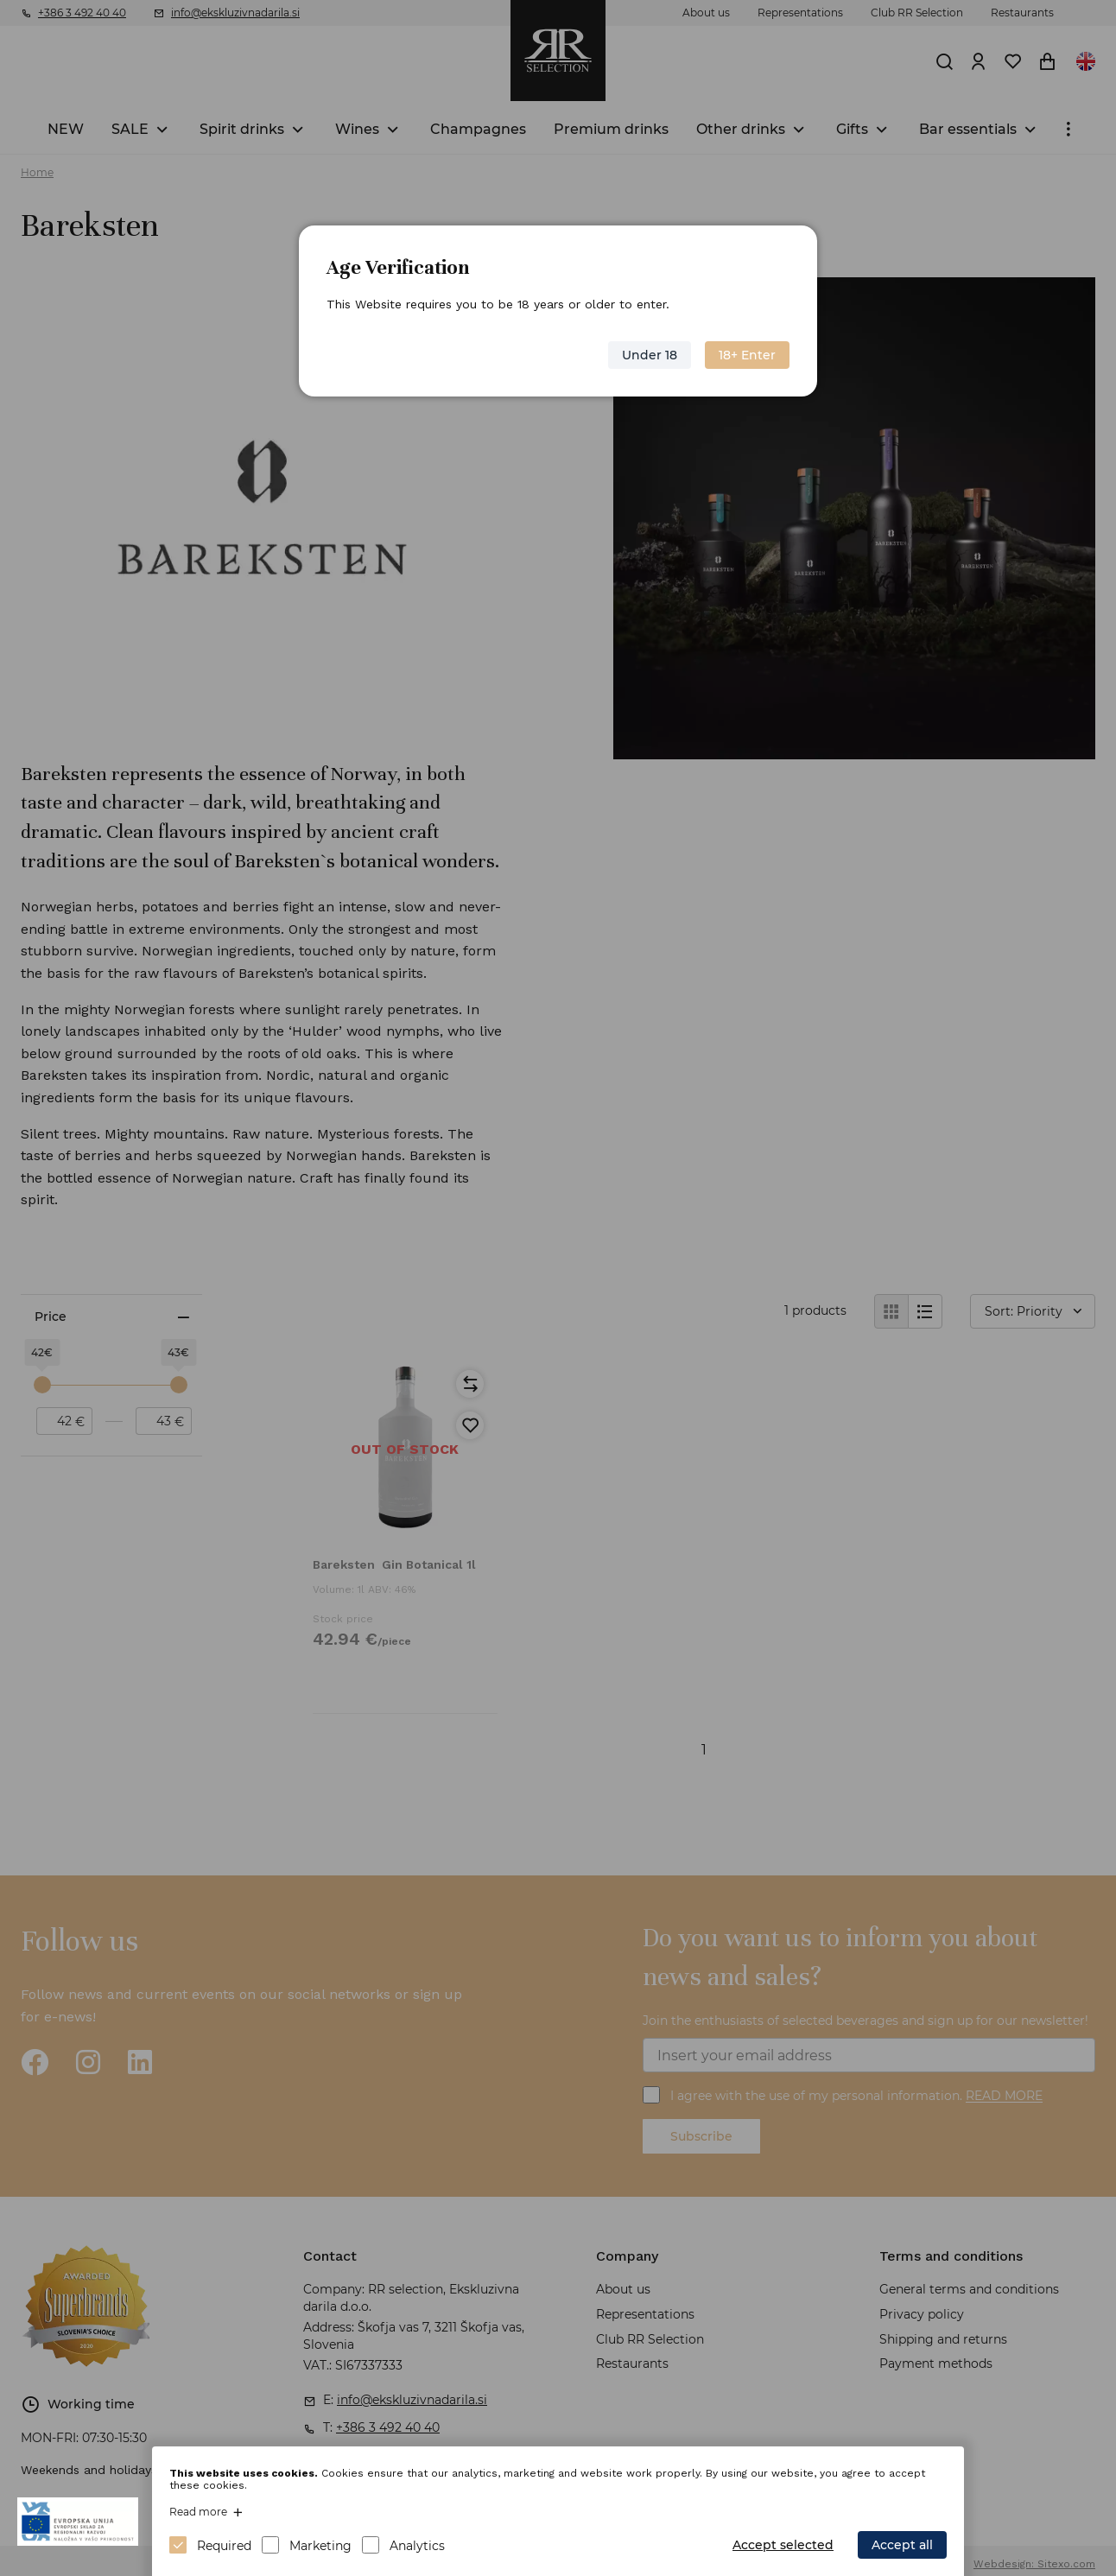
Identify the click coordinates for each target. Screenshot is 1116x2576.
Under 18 (649, 355)
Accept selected (783, 2545)
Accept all (902, 2545)
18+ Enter (747, 355)
